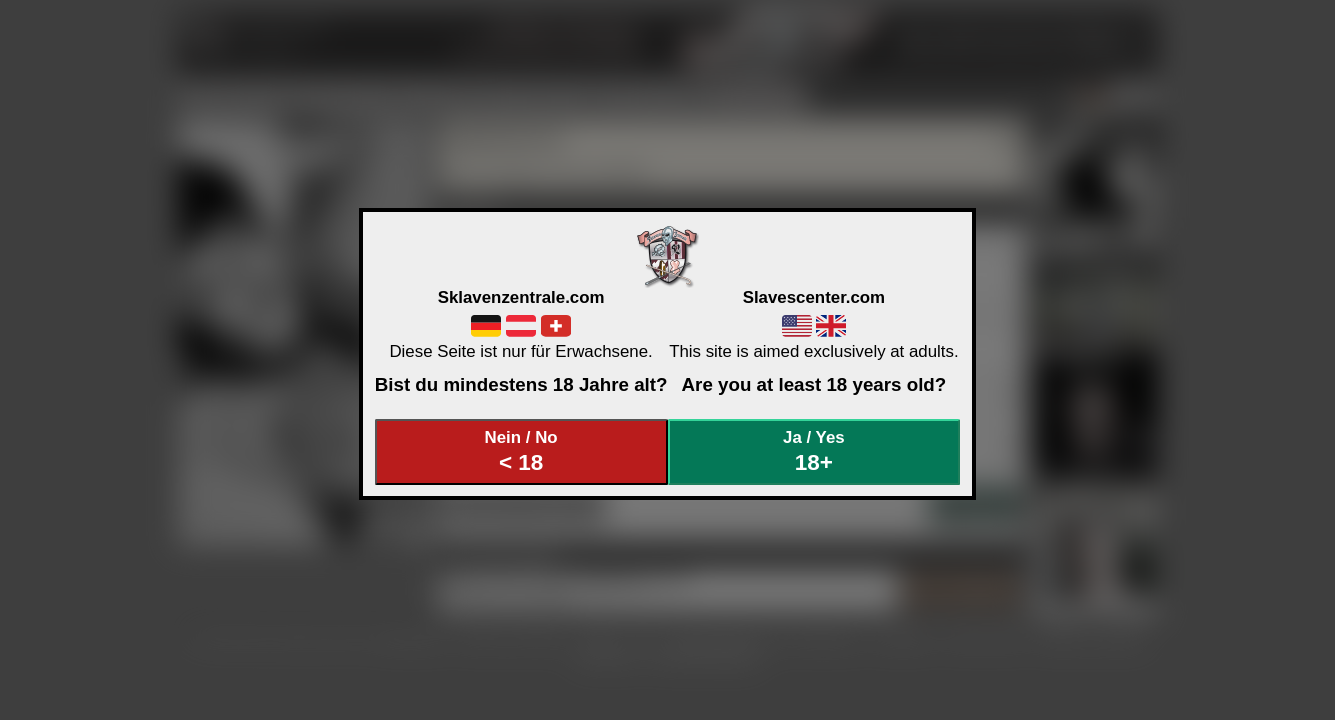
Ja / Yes (814, 451)
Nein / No (521, 451)
